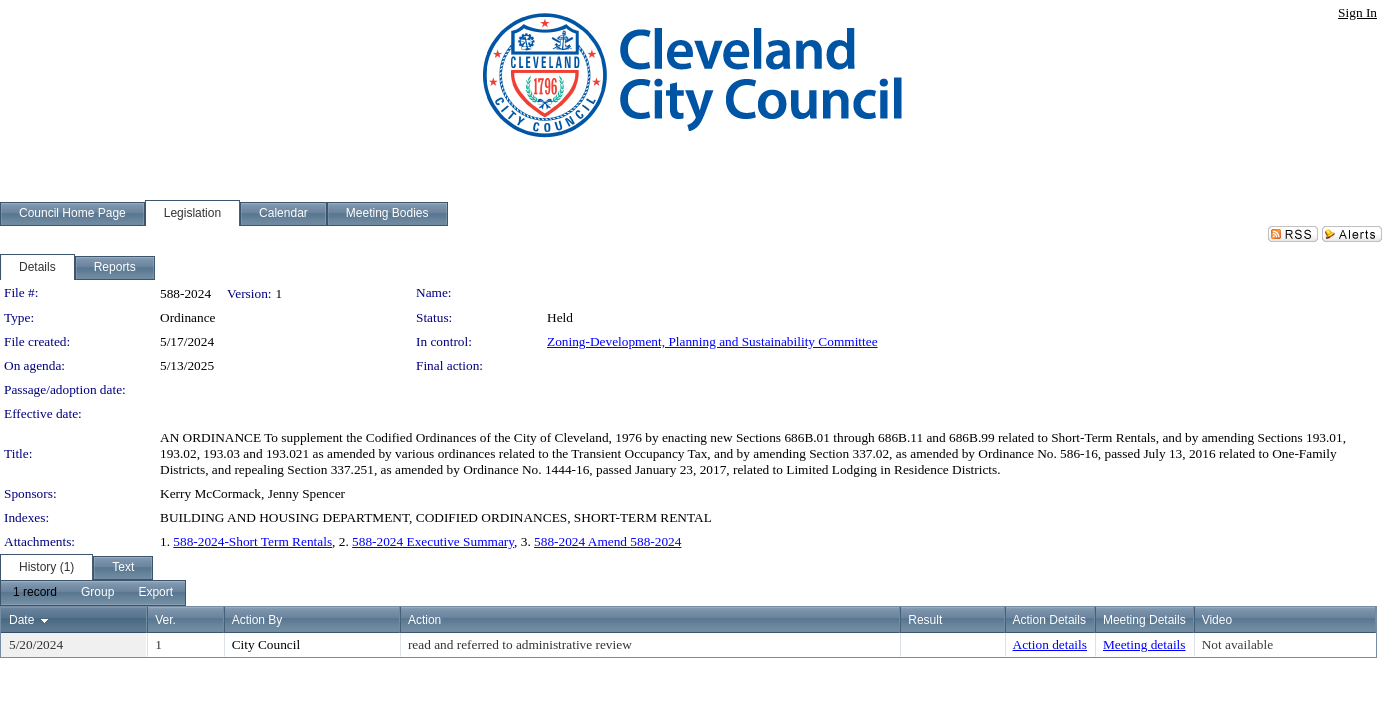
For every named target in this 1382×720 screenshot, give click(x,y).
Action (424, 620)
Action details (1050, 644)
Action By (257, 620)
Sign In (1357, 12)
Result (925, 620)
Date (21, 620)
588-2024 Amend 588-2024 (607, 541)
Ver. (165, 620)
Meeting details (1144, 644)
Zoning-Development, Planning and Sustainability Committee (712, 341)
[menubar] (93, 593)
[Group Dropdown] (97, 593)
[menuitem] (35, 593)
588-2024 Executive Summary (433, 541)
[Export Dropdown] (155, 593)
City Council (266, 644)
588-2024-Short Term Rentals (252, 541)
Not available (1237, 644)
